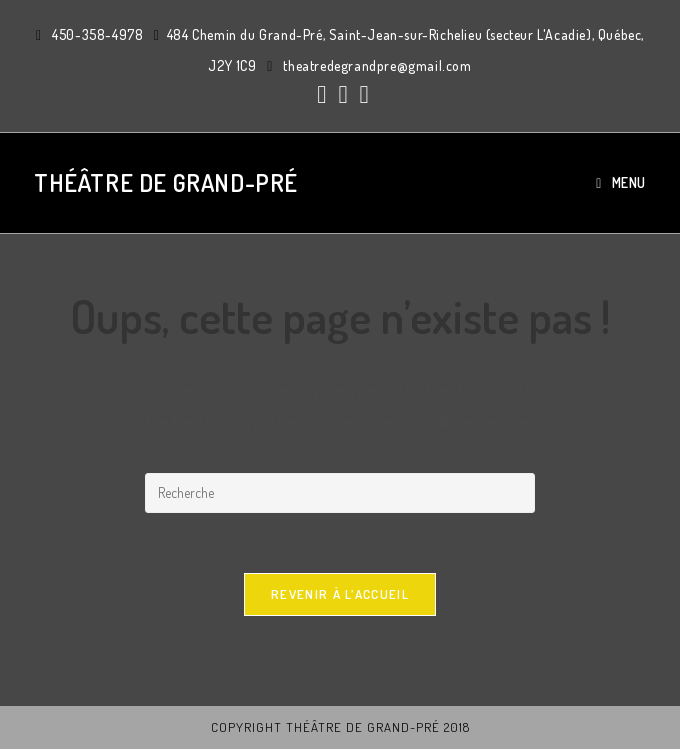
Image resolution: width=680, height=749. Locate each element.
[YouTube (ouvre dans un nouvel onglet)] (361, 94)
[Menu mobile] (621, 182)
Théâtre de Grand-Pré (166, 182)
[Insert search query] (340, 493)
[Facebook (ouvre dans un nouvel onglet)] (321, 94)
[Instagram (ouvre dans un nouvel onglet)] (342, 94)
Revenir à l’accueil (340, 594)
